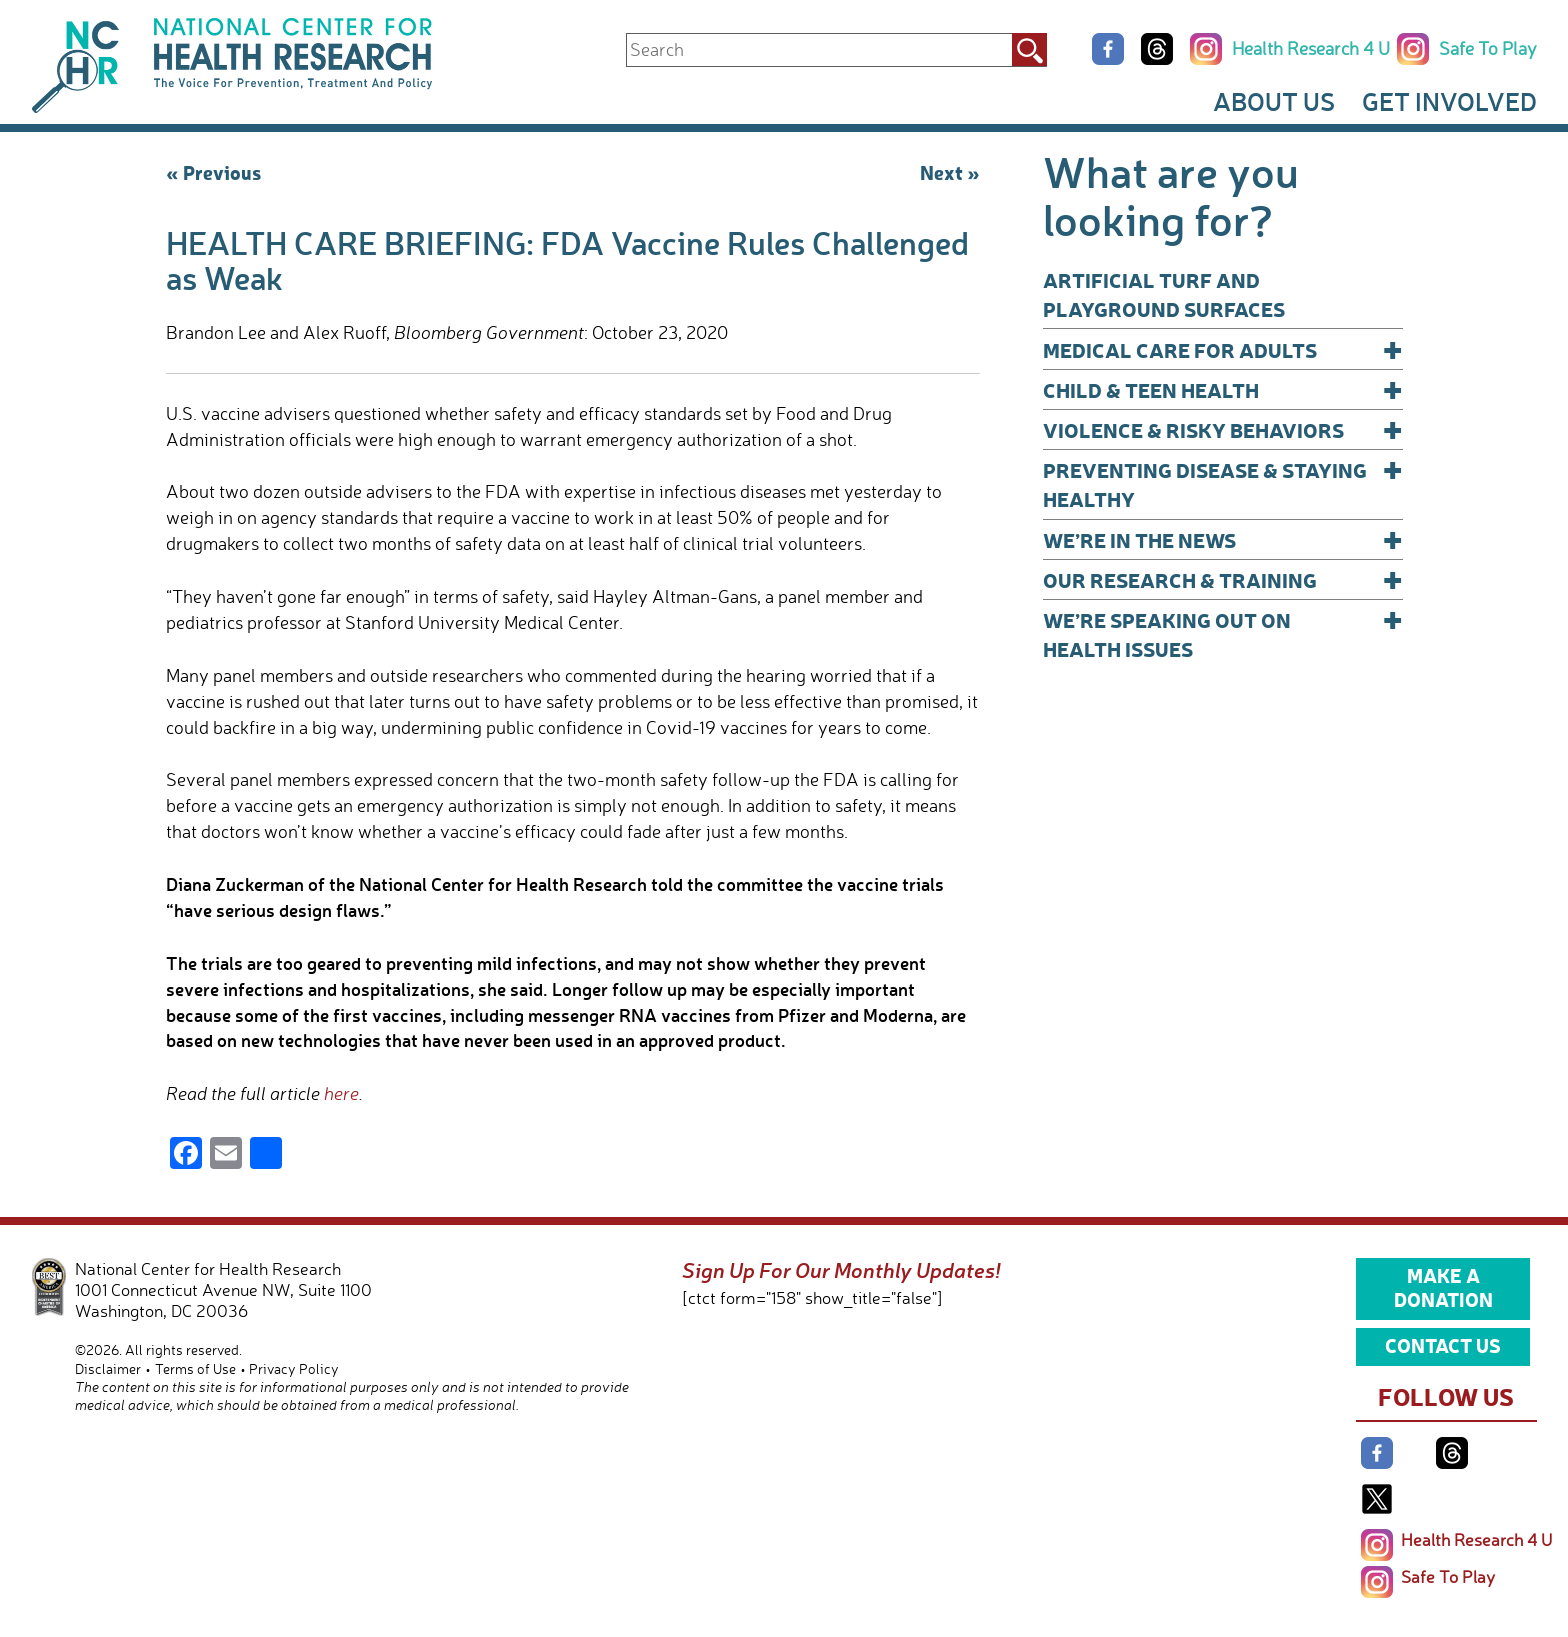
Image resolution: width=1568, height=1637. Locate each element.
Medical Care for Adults (1223, 349)
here (339, 1093)
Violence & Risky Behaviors (1223, 429)
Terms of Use (195, 1368)
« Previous (213, 172)
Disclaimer (108, 1368)
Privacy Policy (294, 1368)
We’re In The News (1223, 539)
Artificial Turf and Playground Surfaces (1164, 294)
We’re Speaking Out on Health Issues (1223, 633)
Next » (950, 172)
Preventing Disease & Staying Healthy (1223, 483)
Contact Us (1443, 1345)
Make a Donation (1443, 1287)
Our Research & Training (1223, 579)
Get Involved (1449, 101)
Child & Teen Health (1223, 389)
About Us (1274, 101)
